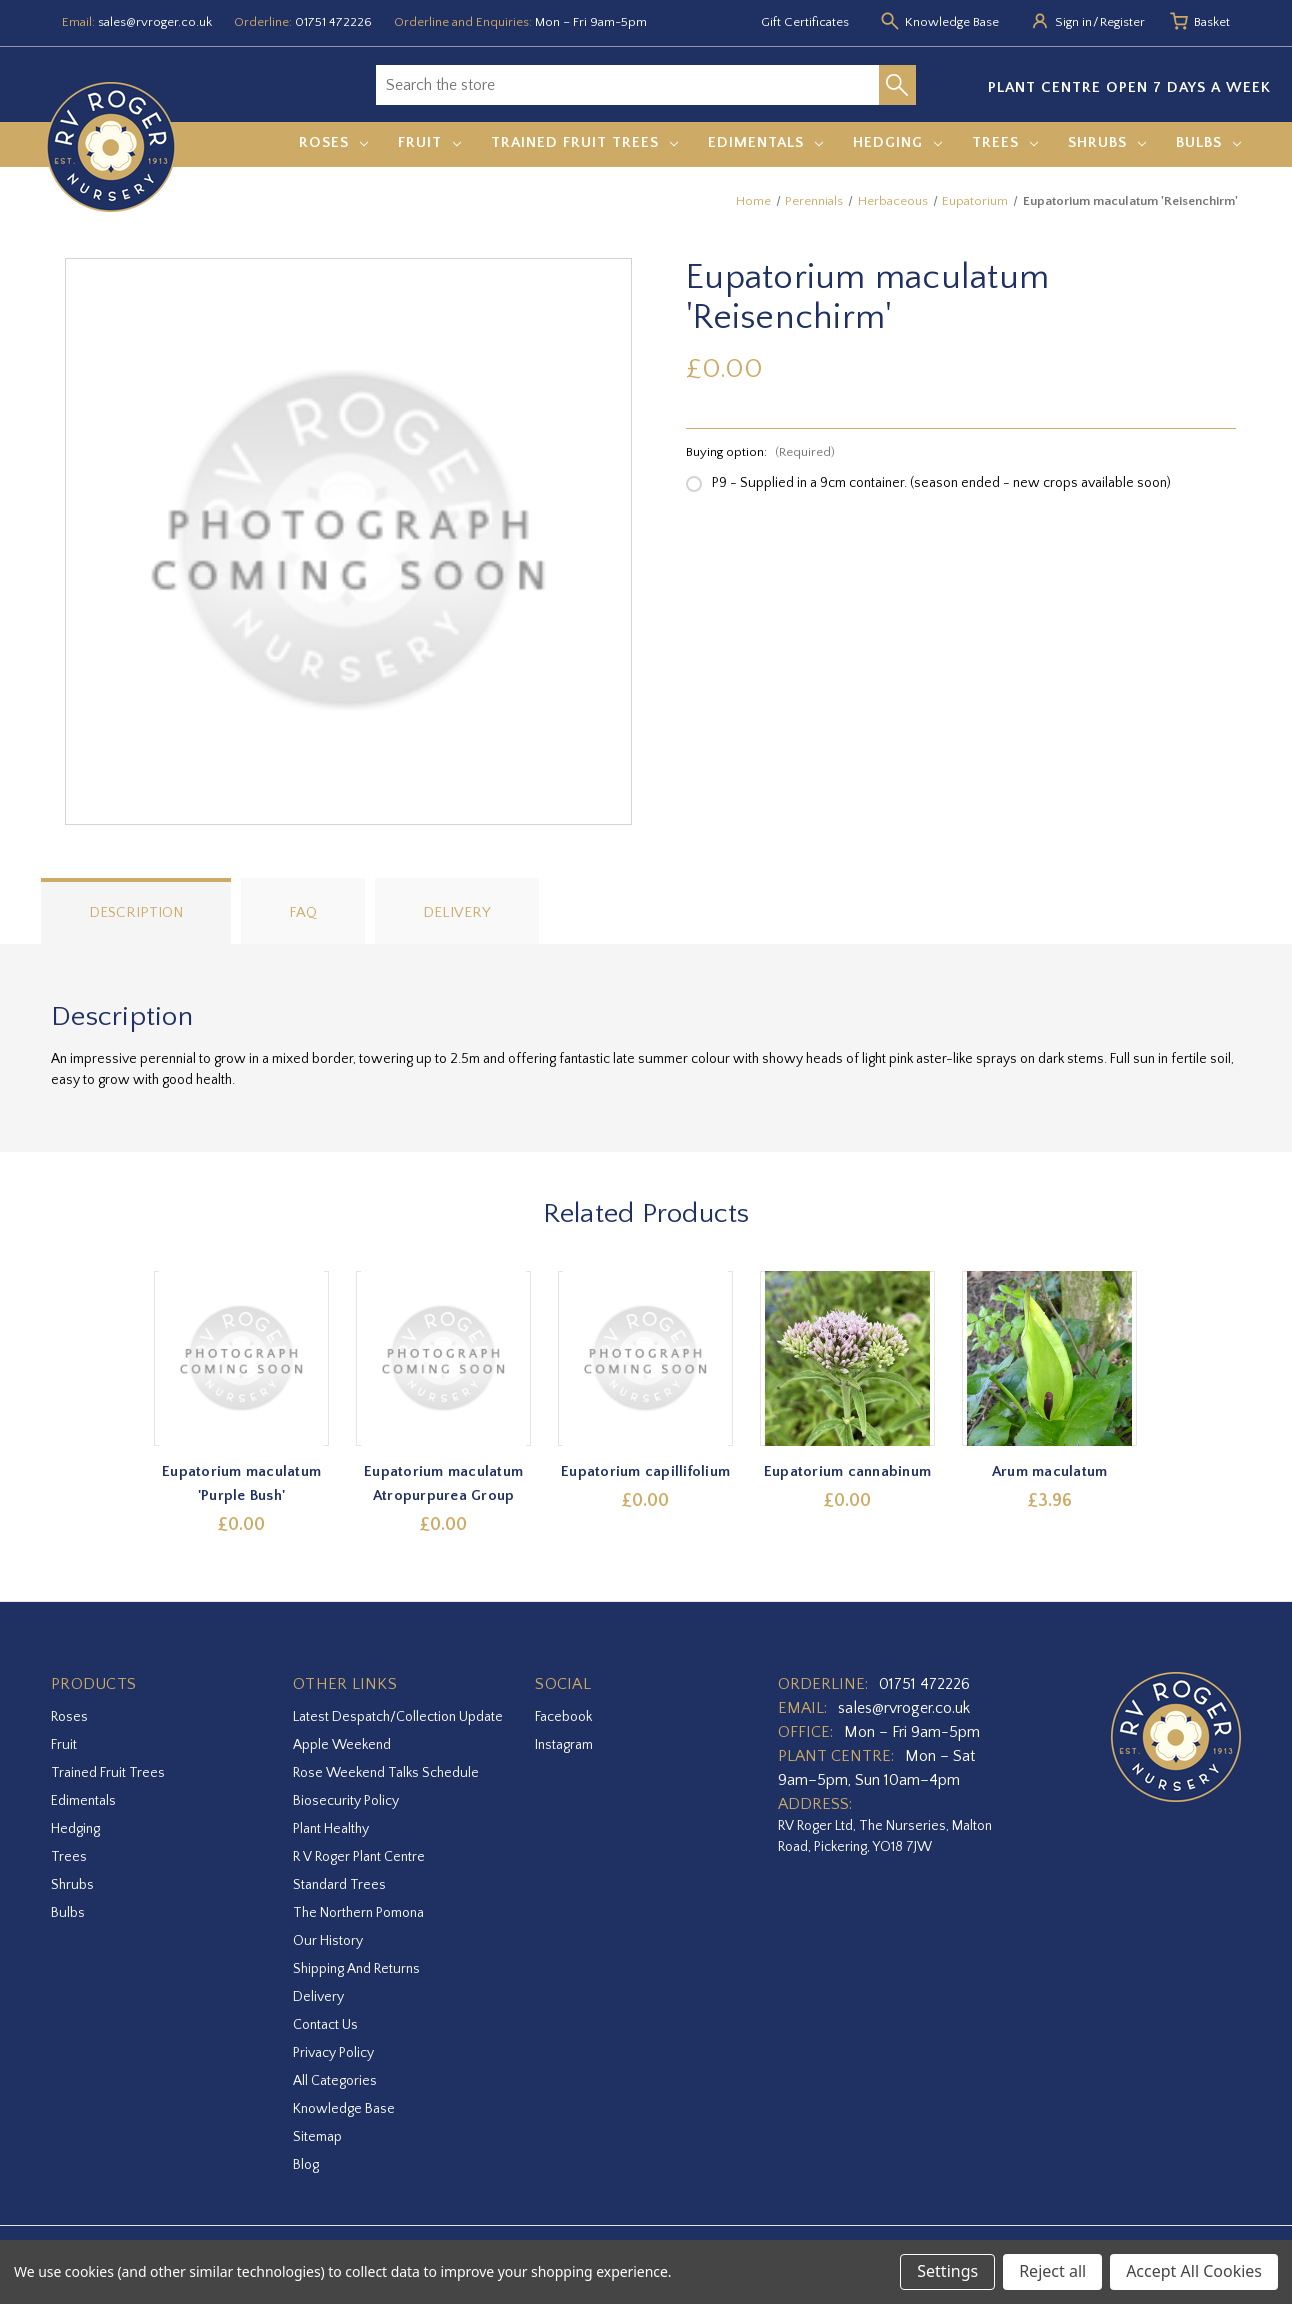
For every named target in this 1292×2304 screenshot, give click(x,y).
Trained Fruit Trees (584, 142)
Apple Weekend (342, 1745)
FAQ (303, 912)
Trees (1005, 142)
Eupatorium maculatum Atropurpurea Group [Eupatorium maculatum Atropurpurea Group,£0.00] (444, 1483)
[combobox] (627, 85)
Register (1122, 22)
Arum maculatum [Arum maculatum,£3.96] (1050, 1471)
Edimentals (765, 142)
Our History (328, 1941)
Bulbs (1208, 142)
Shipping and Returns (356, 1969)
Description (136, 912)
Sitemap (317, 2137)
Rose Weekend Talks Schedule (386, 1773)
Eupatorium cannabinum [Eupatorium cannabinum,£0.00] (847, 1471)
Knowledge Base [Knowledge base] (952, 22)
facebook (563, 1717)
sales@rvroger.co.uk (155, 22)
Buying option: (760, 452)
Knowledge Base (344, 2109)
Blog (306, 2165)
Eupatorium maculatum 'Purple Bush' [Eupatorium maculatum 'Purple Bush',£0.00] (242, 1483)
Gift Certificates (805, 22)
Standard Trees (339, 1885)
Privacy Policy (333, 2053)
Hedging (897, 142)
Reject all (1052, 2271)
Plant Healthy (331, 1829)
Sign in (1073, 22)
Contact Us (325, 2025)
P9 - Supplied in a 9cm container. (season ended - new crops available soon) (941, 483)
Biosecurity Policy (346, 1801)
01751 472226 (333, 22)
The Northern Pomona (358, 1913)
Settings (947, 2271)
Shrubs (1107, 142)
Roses (333, 142)
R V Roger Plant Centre (359, 1857)
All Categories (335, 2081)
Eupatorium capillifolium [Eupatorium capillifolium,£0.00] (646, 1471)
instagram (564, 1745)
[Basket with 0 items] (1212, 23)
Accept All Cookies (1194, 2271)
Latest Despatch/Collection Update (398, 1717)
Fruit (429, 142)
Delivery (457, 912)
